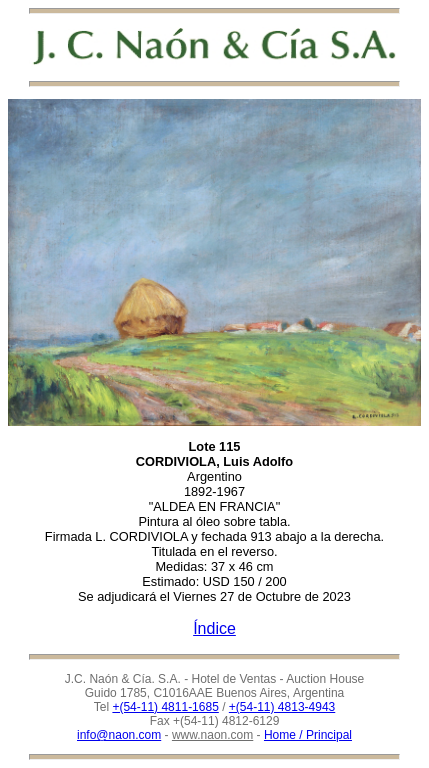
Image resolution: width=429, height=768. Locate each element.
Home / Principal (308, 735)
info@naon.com (119, 735)
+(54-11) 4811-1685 (165, 707)
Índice (214, 628)
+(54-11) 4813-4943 (282, 707)
